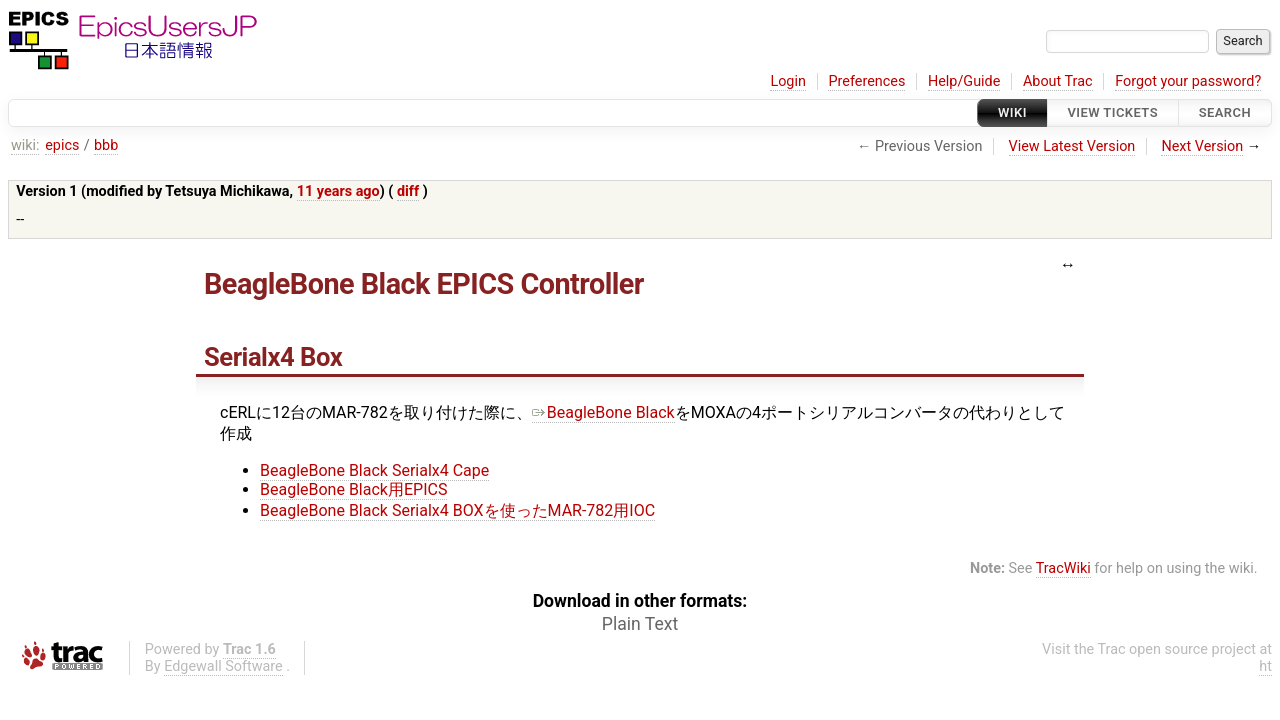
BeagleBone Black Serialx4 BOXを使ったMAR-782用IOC (457, 510)
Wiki (1012, 112)
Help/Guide (964, 81)
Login (788, 81)
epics (62, 145)
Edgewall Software (223, 666)
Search (1225, 112)
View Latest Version (1072, 146)
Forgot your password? (1188, 81)
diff (408, 191)
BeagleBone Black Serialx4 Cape (374, 470)
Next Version (1202, 146)
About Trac (1058, 81)
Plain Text (640, 624)
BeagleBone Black (603, 412)
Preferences (866, 81)
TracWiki (1063, 568)
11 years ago (338, 191)
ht (1265, 666)
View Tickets (1113, 112)
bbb (106, 145)
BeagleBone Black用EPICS (353, 489)
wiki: (25, 145)
